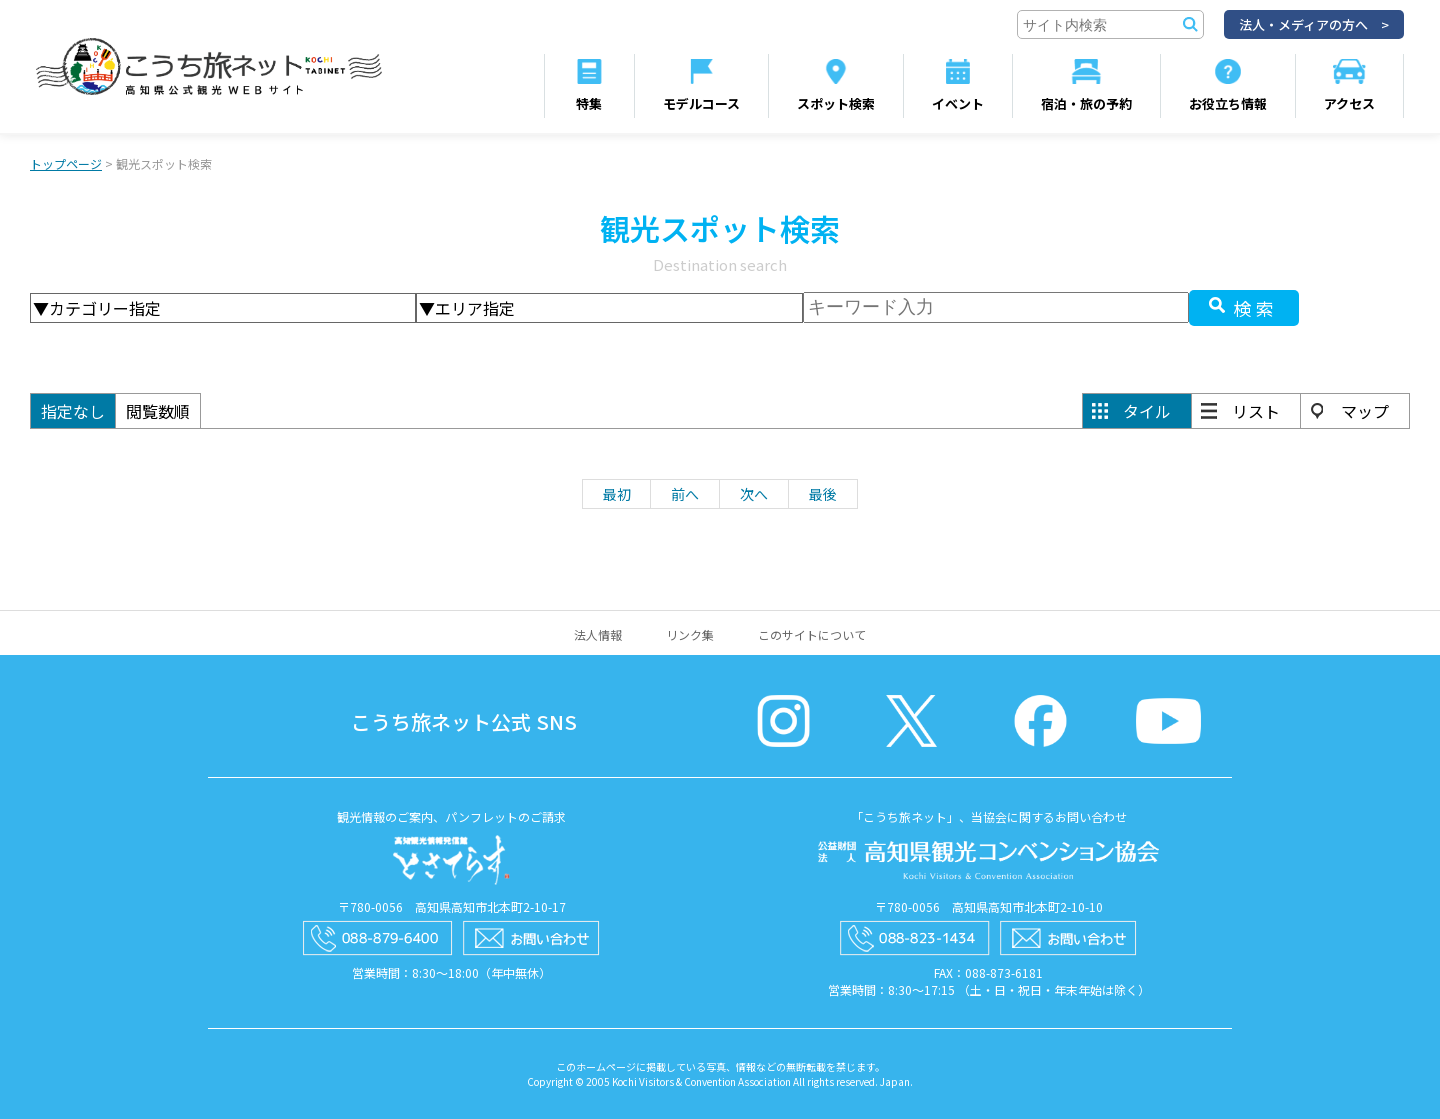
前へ (685, 494)
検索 (1256, 308)
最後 (823, 494)
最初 (617, 494)
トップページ (66, 163)
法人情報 (598, 634)
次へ (754, 494)
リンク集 (690, 634)
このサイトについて (812, 634)
